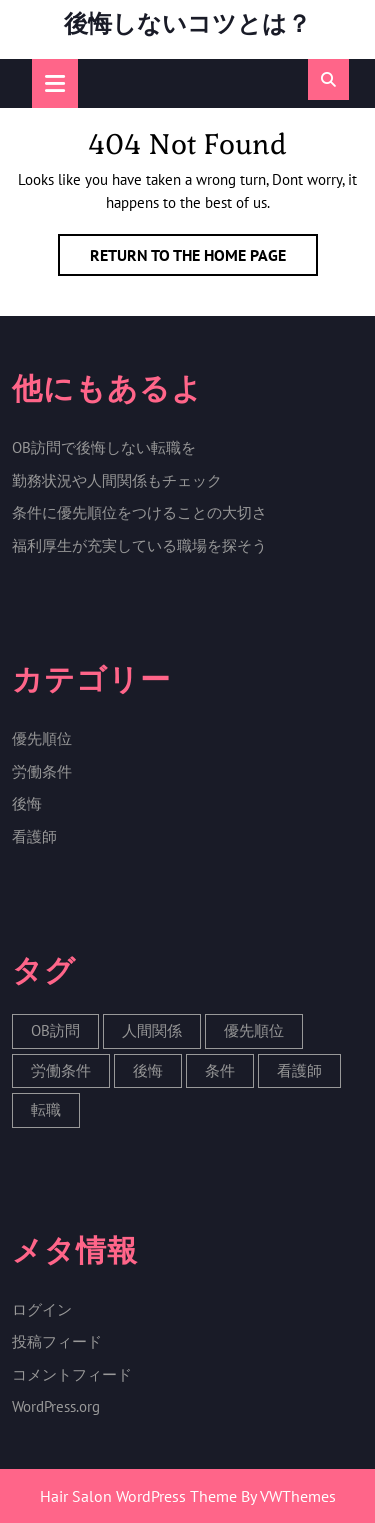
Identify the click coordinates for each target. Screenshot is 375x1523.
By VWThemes (288, 1496)
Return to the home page (204, 259)
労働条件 (42, 771)
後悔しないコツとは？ (187, 23)
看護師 (34, 836)
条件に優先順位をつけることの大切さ (139, 512)
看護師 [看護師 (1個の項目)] (299, 1070)
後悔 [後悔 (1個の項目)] (148, 1070)
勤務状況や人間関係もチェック (117, 480)
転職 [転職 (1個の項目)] (46, 1109)
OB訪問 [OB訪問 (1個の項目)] (55, 1030)
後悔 (27, 803)
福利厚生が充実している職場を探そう (139, 545)
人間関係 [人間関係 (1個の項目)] (152, 1030)
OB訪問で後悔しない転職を (104, 447)
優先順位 (42, 738)
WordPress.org (56, 1406)
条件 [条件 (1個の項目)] (220, 1070)
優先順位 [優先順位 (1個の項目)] (254, 1030)
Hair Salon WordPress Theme (138, 1496)
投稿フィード (57, 1341)
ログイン (42, 1309)
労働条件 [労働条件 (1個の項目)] (61, 1070)
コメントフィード (72, 1374)
